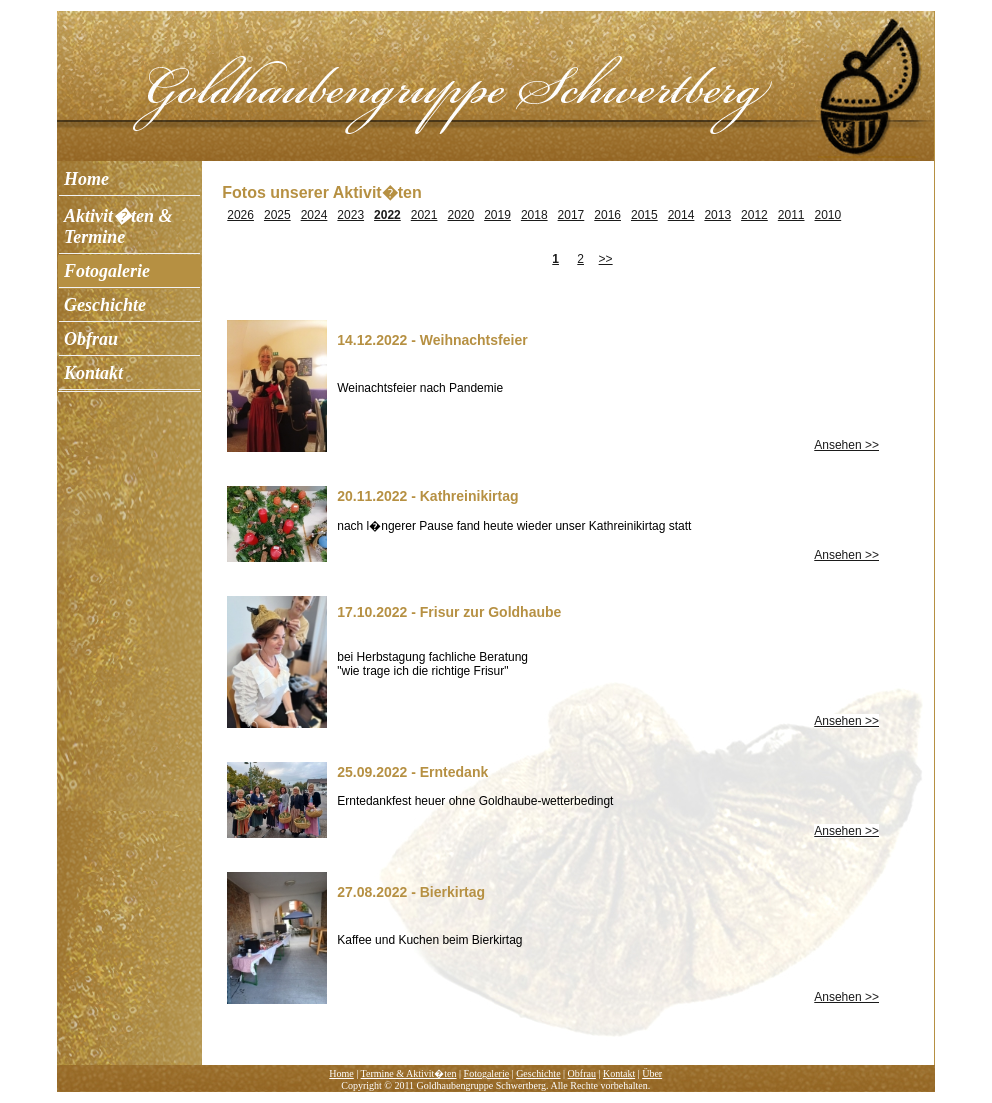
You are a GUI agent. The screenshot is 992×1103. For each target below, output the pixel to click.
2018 (534, 215)
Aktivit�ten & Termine (118, 226)
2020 (460, 215)
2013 (717, 215)
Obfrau (91, 339)
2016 (607, 215)
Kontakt (93, 373)
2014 (681, 215)
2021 (424, 215)
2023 (350, 215)
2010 (828, 215)
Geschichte (105, 305)
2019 (497, 215)
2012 (754, 215)
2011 (791, 215)
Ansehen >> (846, 445)
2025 (277, 215)
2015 (644, 215)
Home (86, 179)
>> (606, 259)
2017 (571, 215)
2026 (240, 215)
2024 (314, 215)
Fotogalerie (107, 271)
